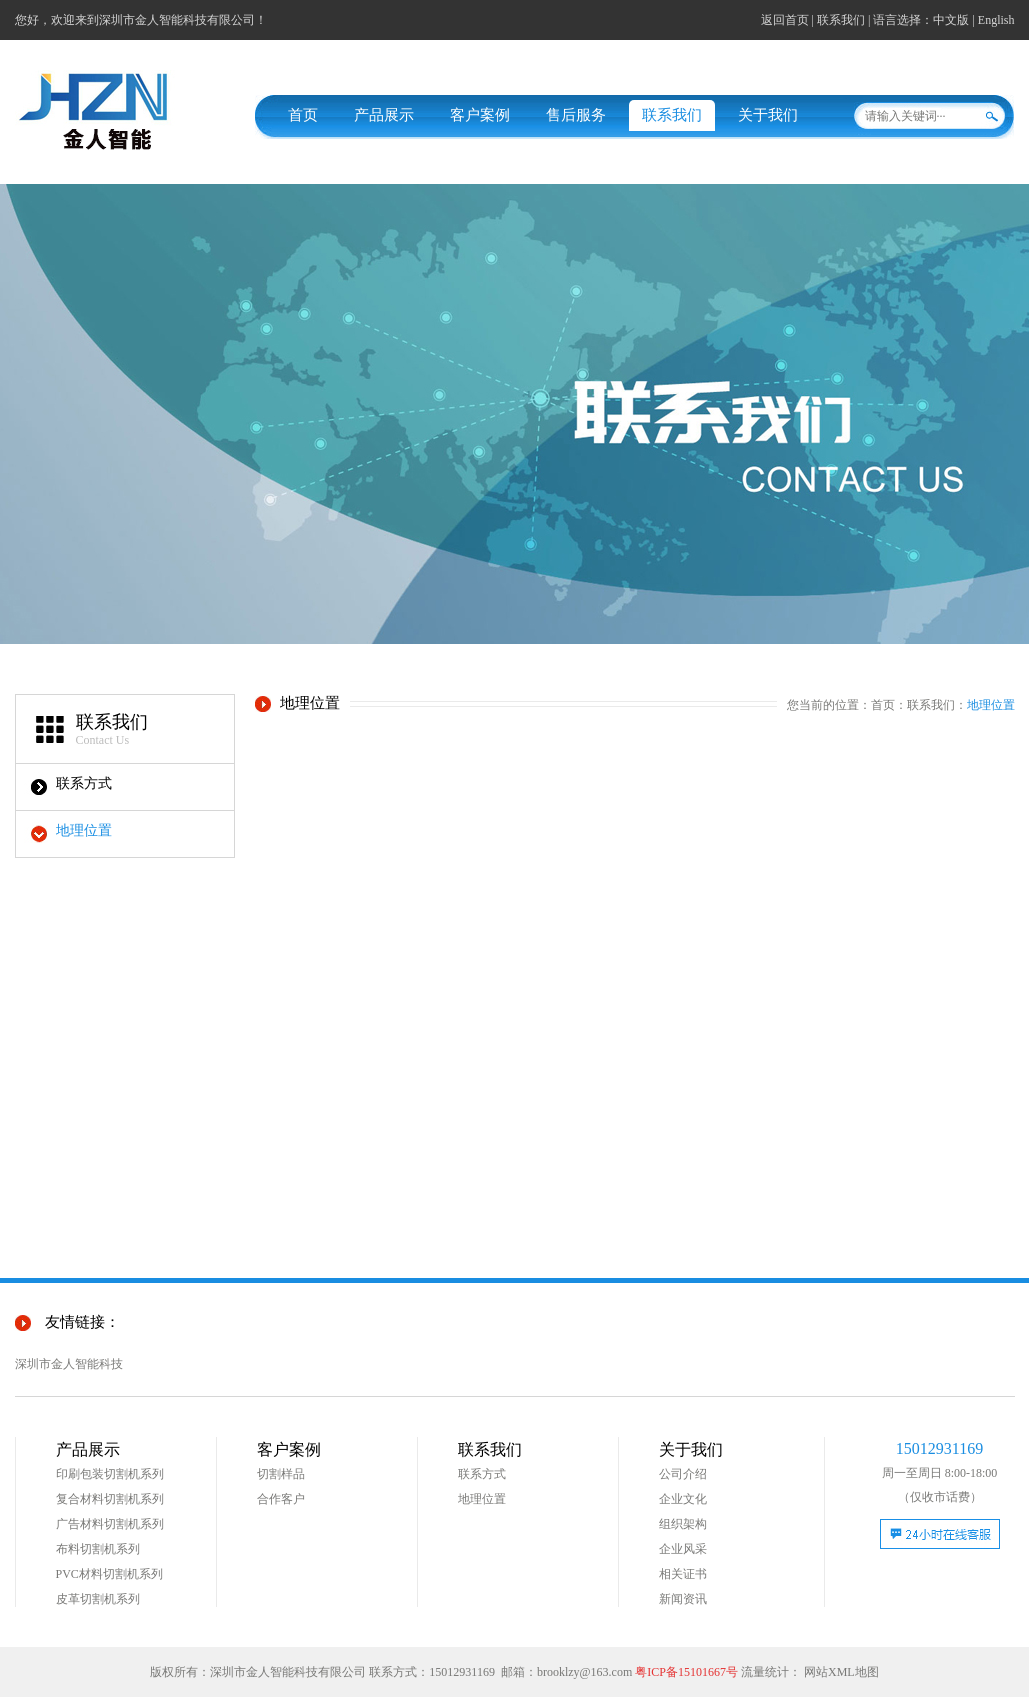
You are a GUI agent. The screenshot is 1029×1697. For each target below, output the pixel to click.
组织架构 (683, 1524)
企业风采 (683, 1549)
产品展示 (384, 115)
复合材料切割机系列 (110, 1499)
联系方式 (84, 783)
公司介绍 (683, 1474)
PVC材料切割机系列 (109, 1574)
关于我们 (768, 115)
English (996, 20)
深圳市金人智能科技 (69, 1364)
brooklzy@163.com (584, 1672)
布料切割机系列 (98, 1549)
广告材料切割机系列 (110, 1524)
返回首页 (785, 20)
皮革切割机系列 (98, 1599)
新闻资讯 (683, 1599)
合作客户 (281, 1499)
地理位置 (84, 830)
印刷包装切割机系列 (110, 1474)
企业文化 (683, 1499)
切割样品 (281, 1474)
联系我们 (841, 20)
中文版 (951, 20)
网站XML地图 (841, 1672)
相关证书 (683, 1574)
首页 (303, 115)
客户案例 (480, 115)
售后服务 (576, 115)
